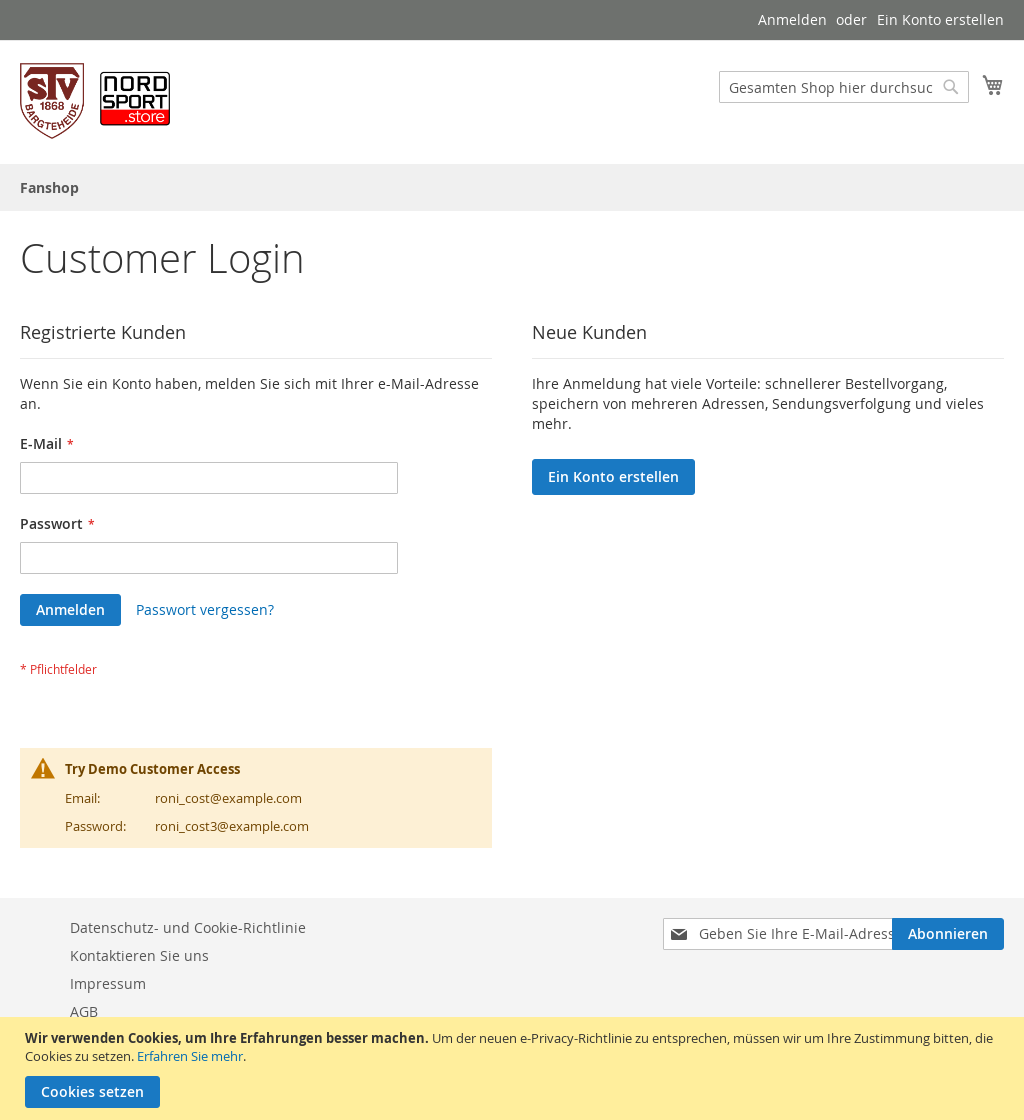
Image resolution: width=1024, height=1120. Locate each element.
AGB (84, 1011)
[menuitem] (49, 187)
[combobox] (844, 87)
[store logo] (95, 101)
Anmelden (792, 19)
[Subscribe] (948, 934)
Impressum (108, 983)
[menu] (512, 187)
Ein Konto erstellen (940, 19)
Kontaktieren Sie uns (139, 955)
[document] (514, 1068)
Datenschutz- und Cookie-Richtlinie (188, 927)
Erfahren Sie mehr (190, 1056)
